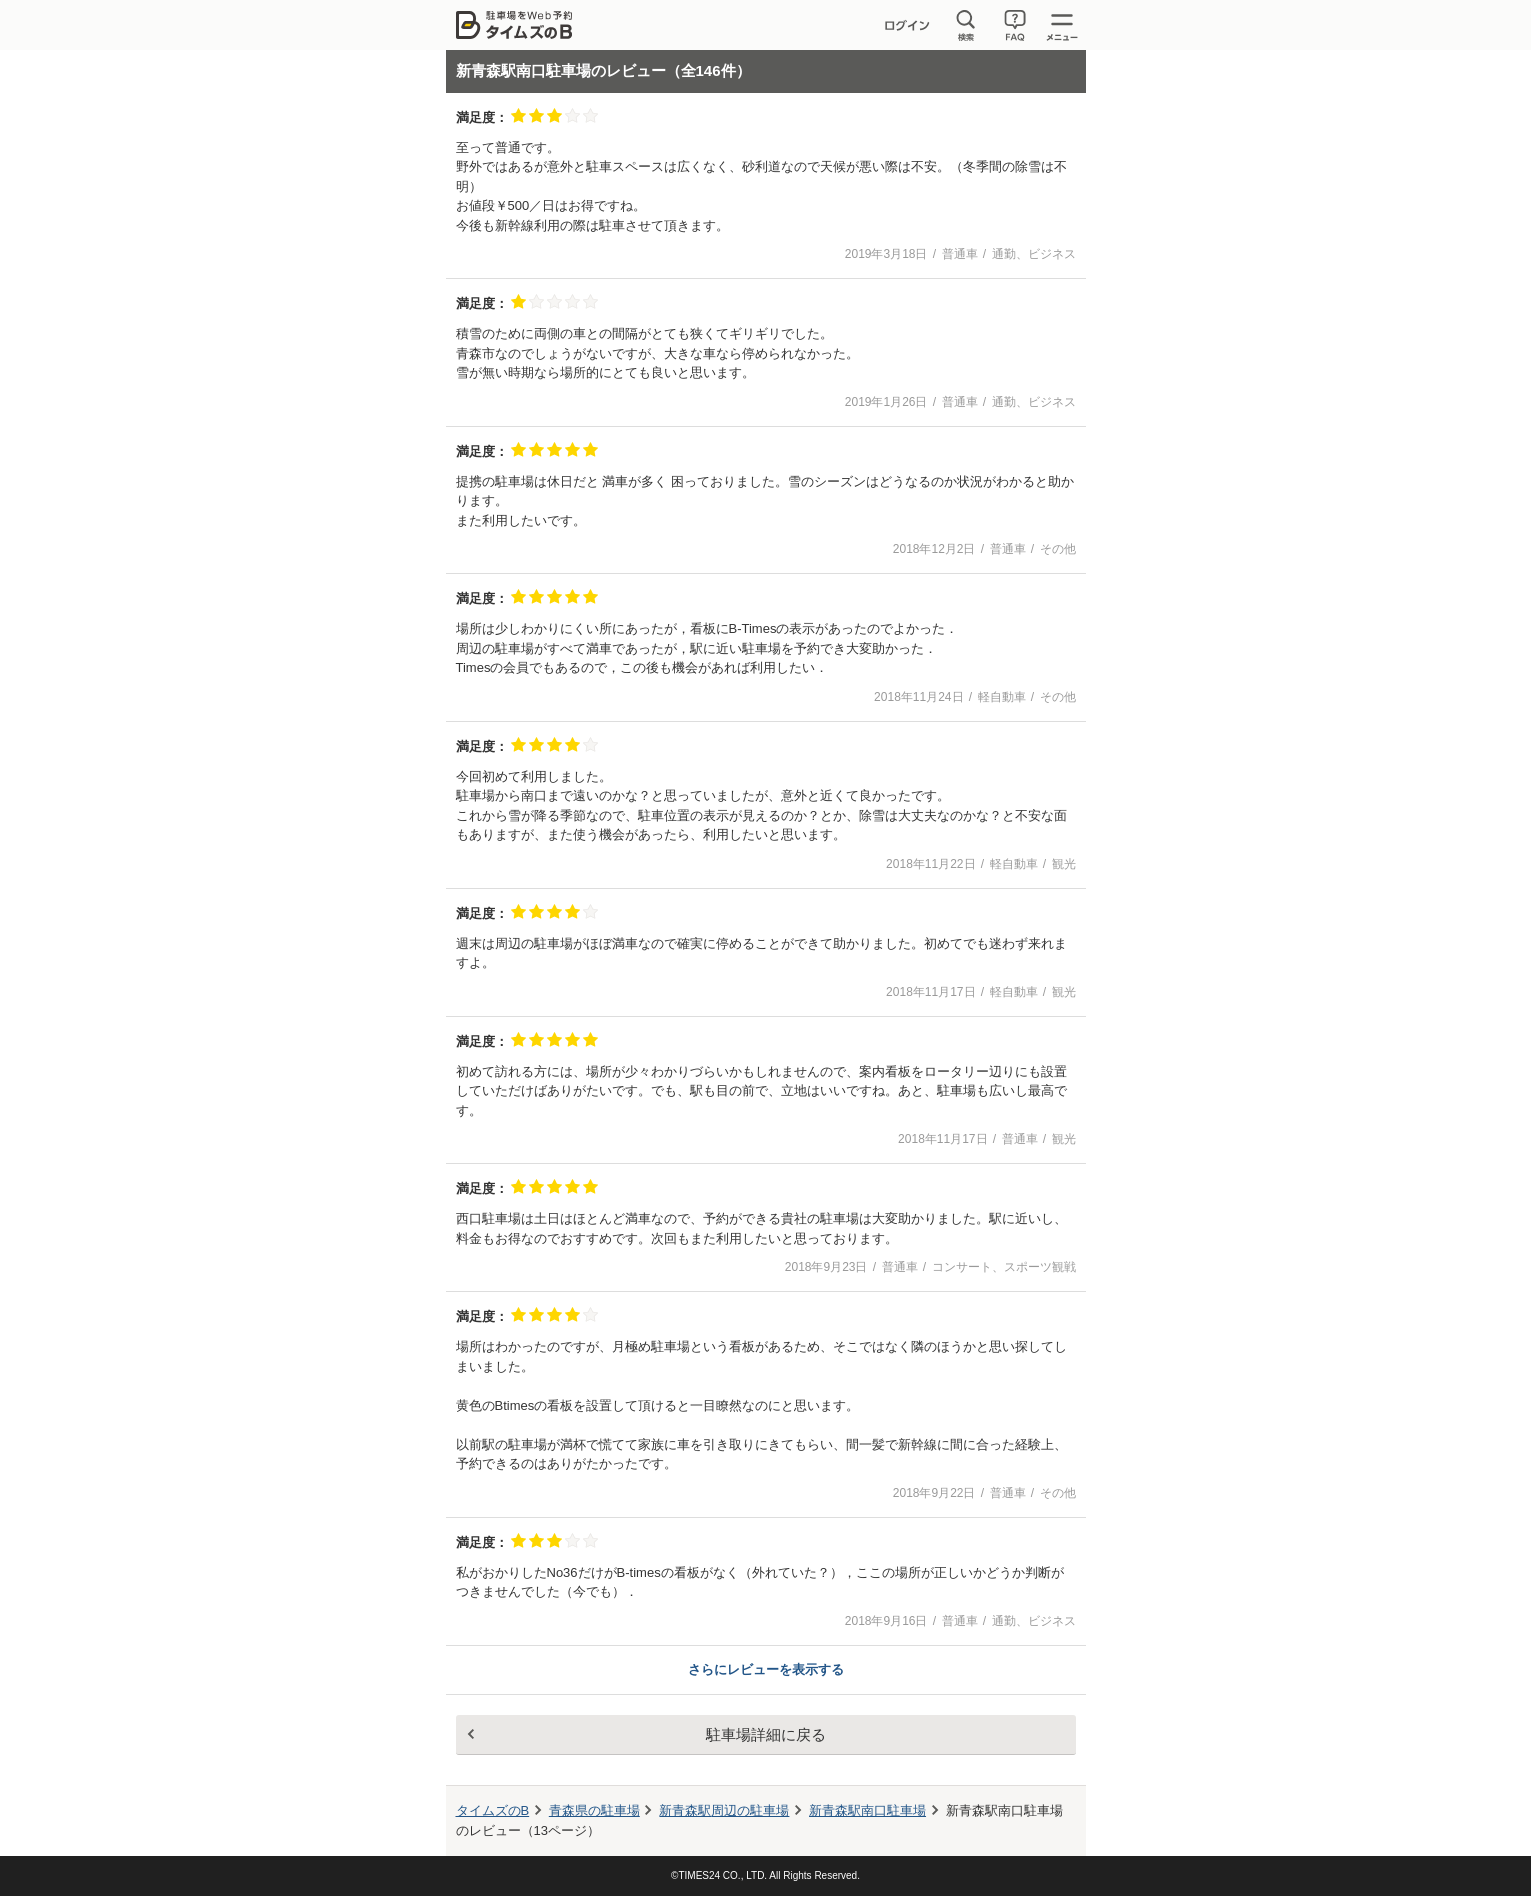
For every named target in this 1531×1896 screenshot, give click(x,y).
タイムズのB (493, 1810)
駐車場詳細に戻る (766, 1734)
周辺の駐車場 (724, 1810)
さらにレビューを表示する (766, 1669)
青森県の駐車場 (594, 1810)
